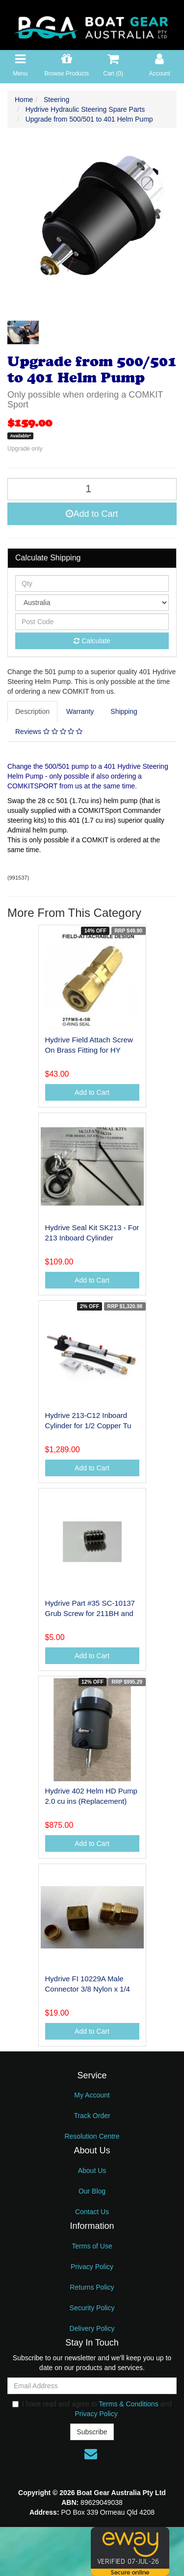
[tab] (32, 711)
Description (32, 711)
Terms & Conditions (128, 2404)
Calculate (92, 641)
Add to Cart (92, 514)
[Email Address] (92, 2385)
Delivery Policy (92, 2328)
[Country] (92, 602)
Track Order (92, 2116)
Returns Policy (92, 2287)
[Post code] (92, 621)
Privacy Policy (92, 2267)
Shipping (123, 711)
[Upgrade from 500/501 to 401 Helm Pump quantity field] (92, 489)
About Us (92, 2170)
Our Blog (92, 2191)
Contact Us (92, 2212)
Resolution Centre (91, 2136)
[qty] (92, 583)
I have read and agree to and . (92, 2409)
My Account (91, 2095)
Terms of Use (92, 2246)
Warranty (80, 711)
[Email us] (90, 2454)
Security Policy (92, 2308)
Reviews (48, 731)
